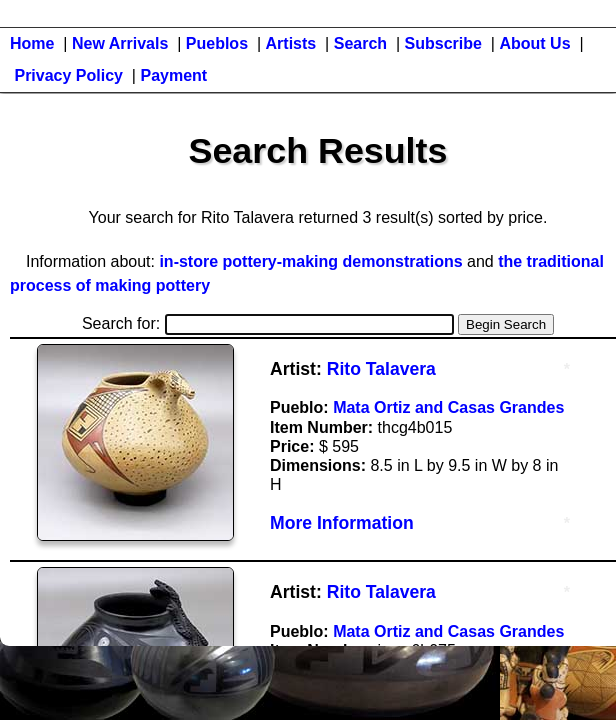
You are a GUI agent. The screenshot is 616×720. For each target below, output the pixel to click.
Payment (173, 75)
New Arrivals (120, 43)
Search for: (268, 323)
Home (32, 43)
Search (360, 43)
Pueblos (217, 43)
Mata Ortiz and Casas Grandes (448, 407)
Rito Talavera (381, 369)
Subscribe (443, 43)
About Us (534, 43)
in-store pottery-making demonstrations (310, 261)
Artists (291, 43)
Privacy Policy (68, 75)
